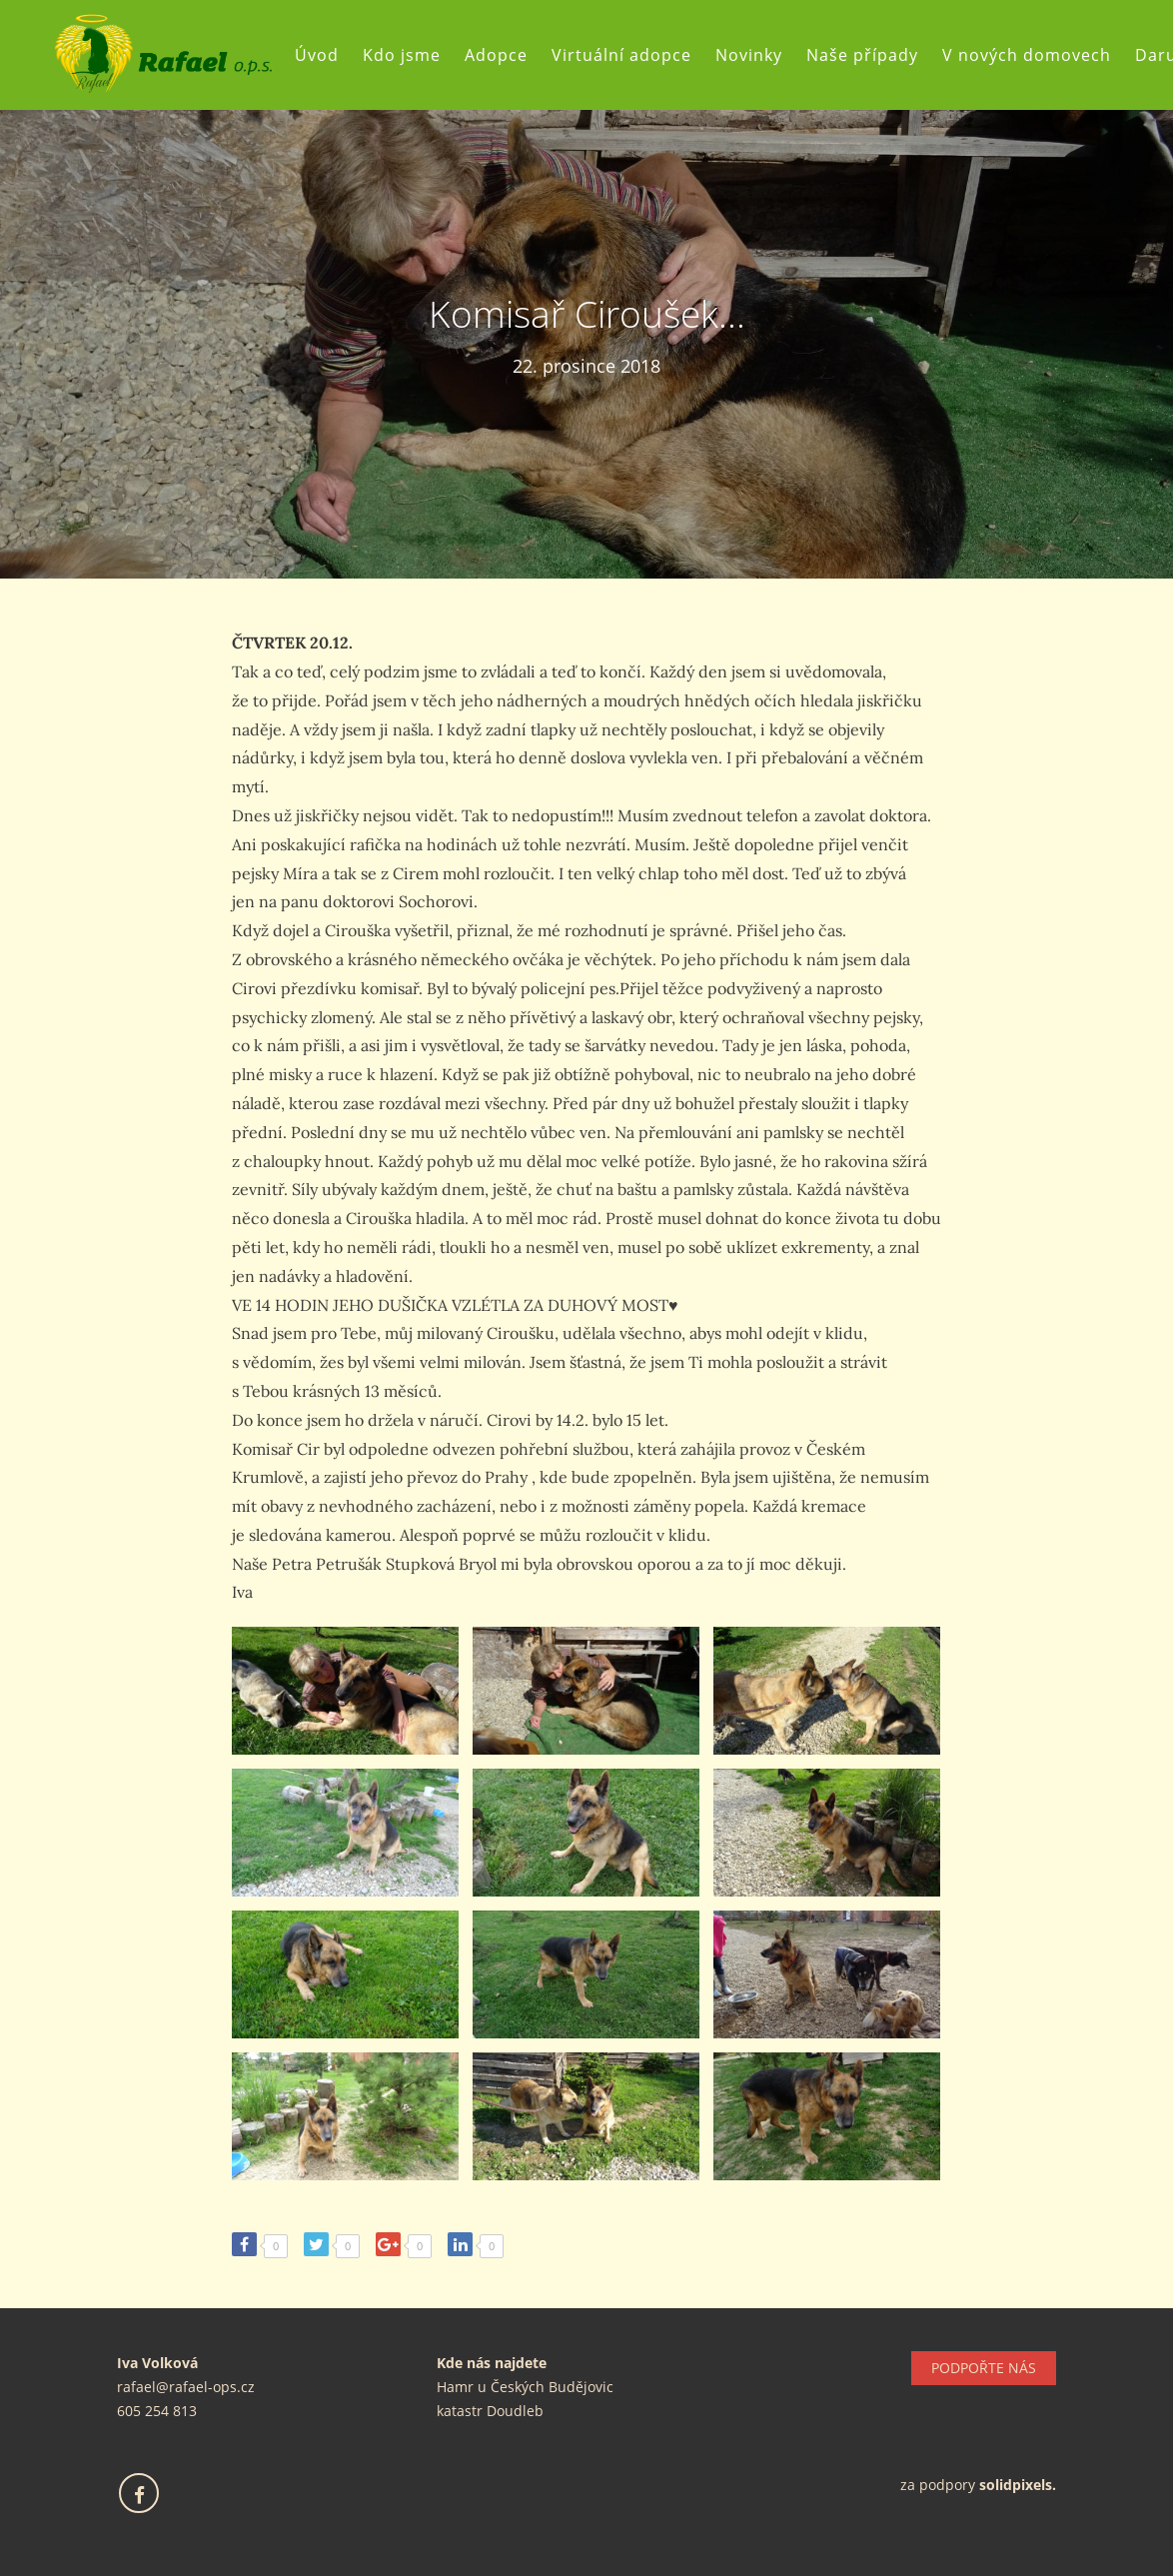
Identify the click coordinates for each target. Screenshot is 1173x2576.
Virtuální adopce (621, 55)
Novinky (748, 55)
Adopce (496, 55)
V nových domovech (1026, 55)
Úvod (317, 55)
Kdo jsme (402, 55)
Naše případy (862, 55)
